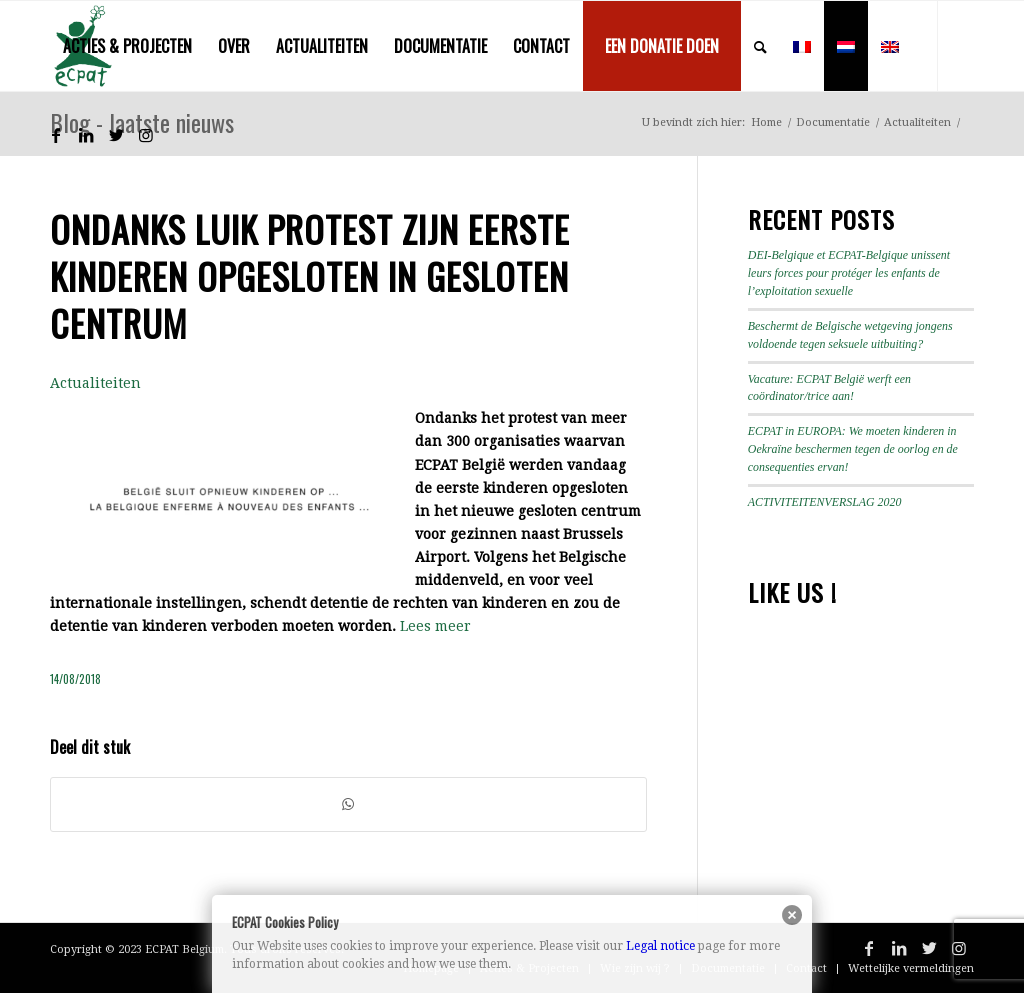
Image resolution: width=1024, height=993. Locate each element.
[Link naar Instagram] (146, 135)
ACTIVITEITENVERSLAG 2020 (825, 502)
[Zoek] (760, 46)
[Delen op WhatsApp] (348, 804)
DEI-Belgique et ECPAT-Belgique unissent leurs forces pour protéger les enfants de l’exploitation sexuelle (849, 273)
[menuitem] (127, 46)
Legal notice (660, 946)
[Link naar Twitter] (116, 135)
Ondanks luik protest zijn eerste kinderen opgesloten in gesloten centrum (310, 275)
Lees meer (435, 626)
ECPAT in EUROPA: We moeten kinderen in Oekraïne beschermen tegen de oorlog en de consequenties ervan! (853, 449)
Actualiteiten (95, 383)
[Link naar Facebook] (56, 135)
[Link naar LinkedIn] (86, 135)
